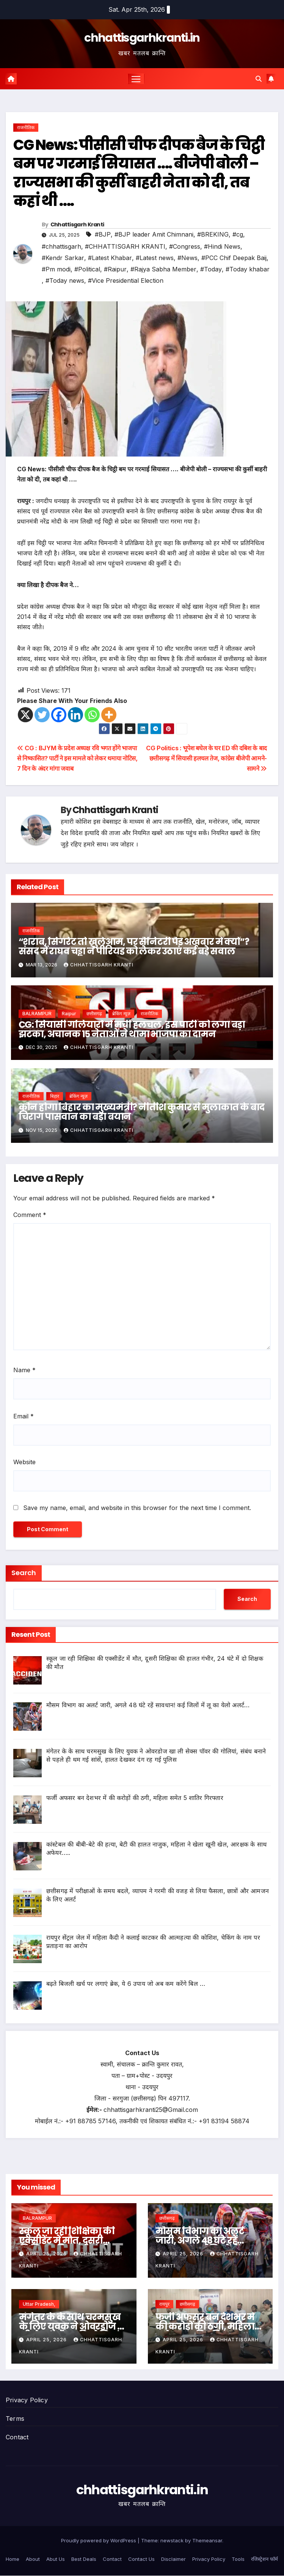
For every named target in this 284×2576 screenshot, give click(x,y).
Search (23, 1573)
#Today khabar (248, 269)
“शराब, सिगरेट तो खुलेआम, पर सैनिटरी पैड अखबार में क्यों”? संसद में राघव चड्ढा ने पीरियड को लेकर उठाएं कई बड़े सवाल (134, 947)
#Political (87, 269)
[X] (25, 714)
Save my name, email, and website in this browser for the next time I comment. (137, 1508)
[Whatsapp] (92, 714)
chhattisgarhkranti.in (141, 38)
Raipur (69, 1013)
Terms (15, 2419)
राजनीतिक (26, 128)
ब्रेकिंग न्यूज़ (121, 1013)
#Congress (184, 246)
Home (12, 2559)
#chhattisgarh (61, 246)
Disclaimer (173, 2559)
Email (23, 1416)
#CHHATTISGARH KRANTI (125, 246)
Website (24, 1462)
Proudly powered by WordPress (99, 2541)
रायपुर (164, 2304)
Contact (17, 2437)
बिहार (54, 1096)
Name (24, 1370)
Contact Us (141, 2559)
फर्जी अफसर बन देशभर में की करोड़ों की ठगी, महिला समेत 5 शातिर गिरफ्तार (205, 2326)
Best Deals (83, 2559)
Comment (29, 1215)
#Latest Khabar (110, 258)
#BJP (103, 234)
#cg (237, 234)
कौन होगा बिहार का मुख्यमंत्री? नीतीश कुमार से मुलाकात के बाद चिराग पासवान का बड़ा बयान (142, 1112)
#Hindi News (222, 246)
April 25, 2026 (47, 2254)
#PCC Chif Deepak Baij (234, 258)
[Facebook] (58, 714)
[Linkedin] (75, 714)
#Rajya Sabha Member (163, 269)
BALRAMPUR (37, 1013)
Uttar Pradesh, (39, 2304)
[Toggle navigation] (136, 78)
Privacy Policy (27, 2400)
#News (187, 258)
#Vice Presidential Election (125, 280)
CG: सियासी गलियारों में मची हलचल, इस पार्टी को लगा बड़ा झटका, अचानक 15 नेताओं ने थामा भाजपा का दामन (132, 1029)
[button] (259, 79)
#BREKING (213, 234)
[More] (108, 714)
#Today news (65, 280)
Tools (238, 2559)
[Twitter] (42, 714)
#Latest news (155, 258)
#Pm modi (56, 269)
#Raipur (115, 269)
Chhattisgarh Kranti (77, 224)
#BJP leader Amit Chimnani (154, 234)
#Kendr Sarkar (63, 258)
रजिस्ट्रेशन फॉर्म (264, 2559)
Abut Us (55, 2559)
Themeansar (207, 2541)
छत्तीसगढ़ (94, 1013)
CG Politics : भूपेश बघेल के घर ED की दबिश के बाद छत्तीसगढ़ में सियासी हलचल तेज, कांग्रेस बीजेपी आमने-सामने (206, 759)
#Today (211, 269)
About (33, 2559)
